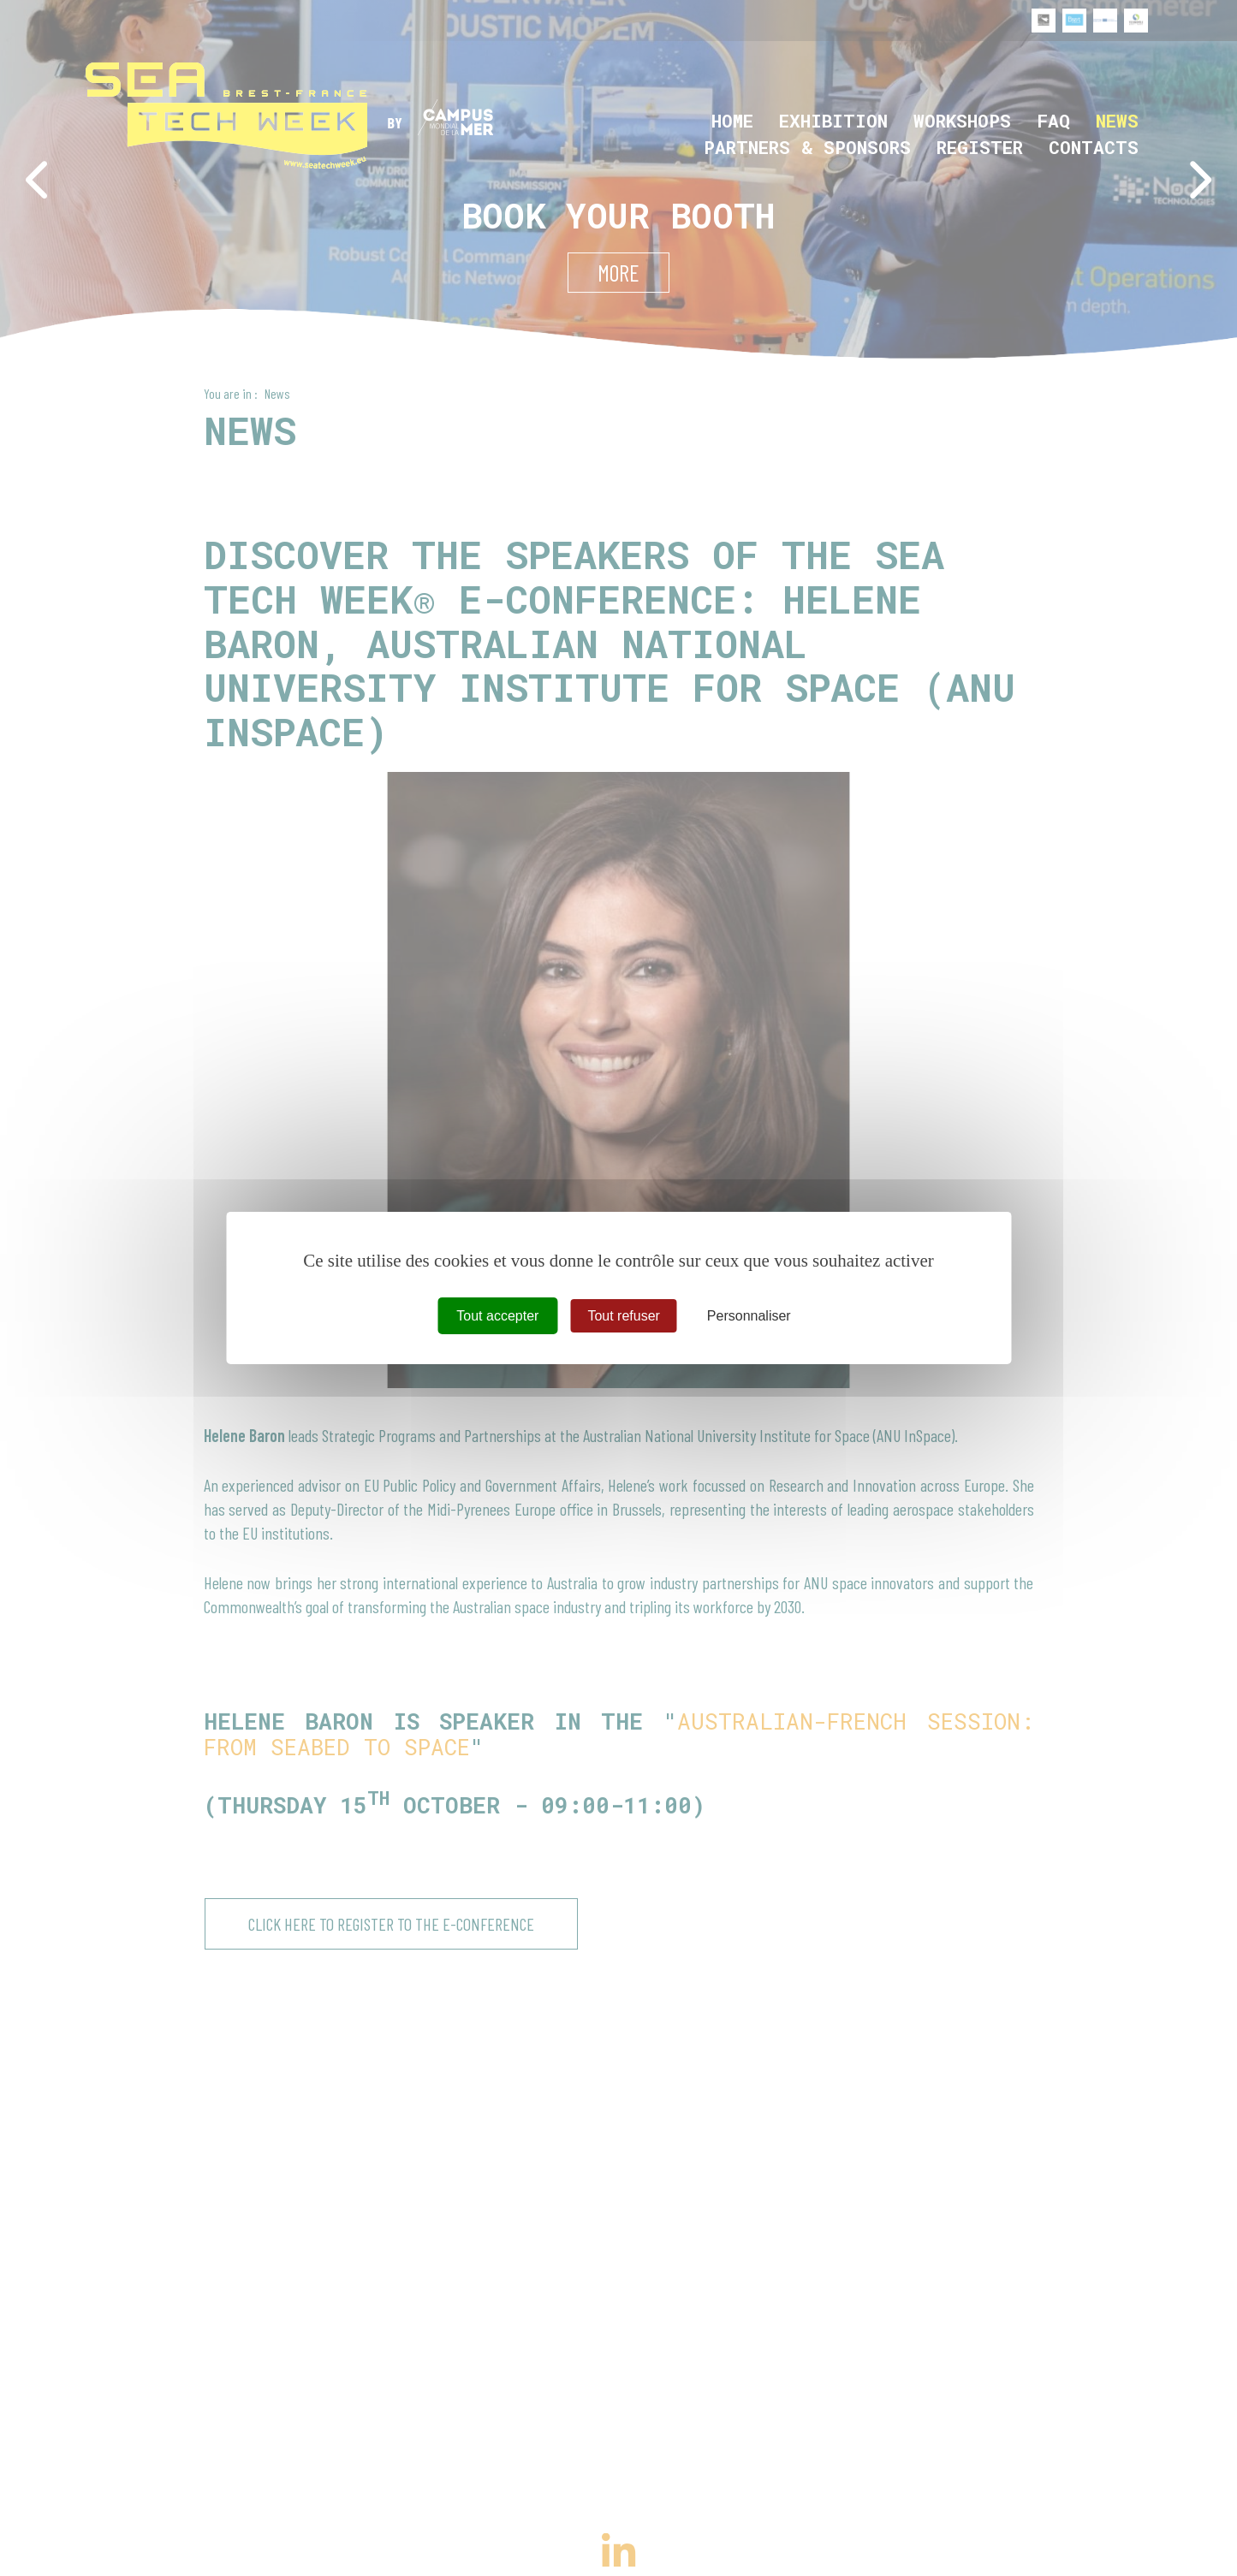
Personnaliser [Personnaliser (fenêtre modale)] (749, 1316)
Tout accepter (497, 1316)
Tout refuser (623, 1316)
